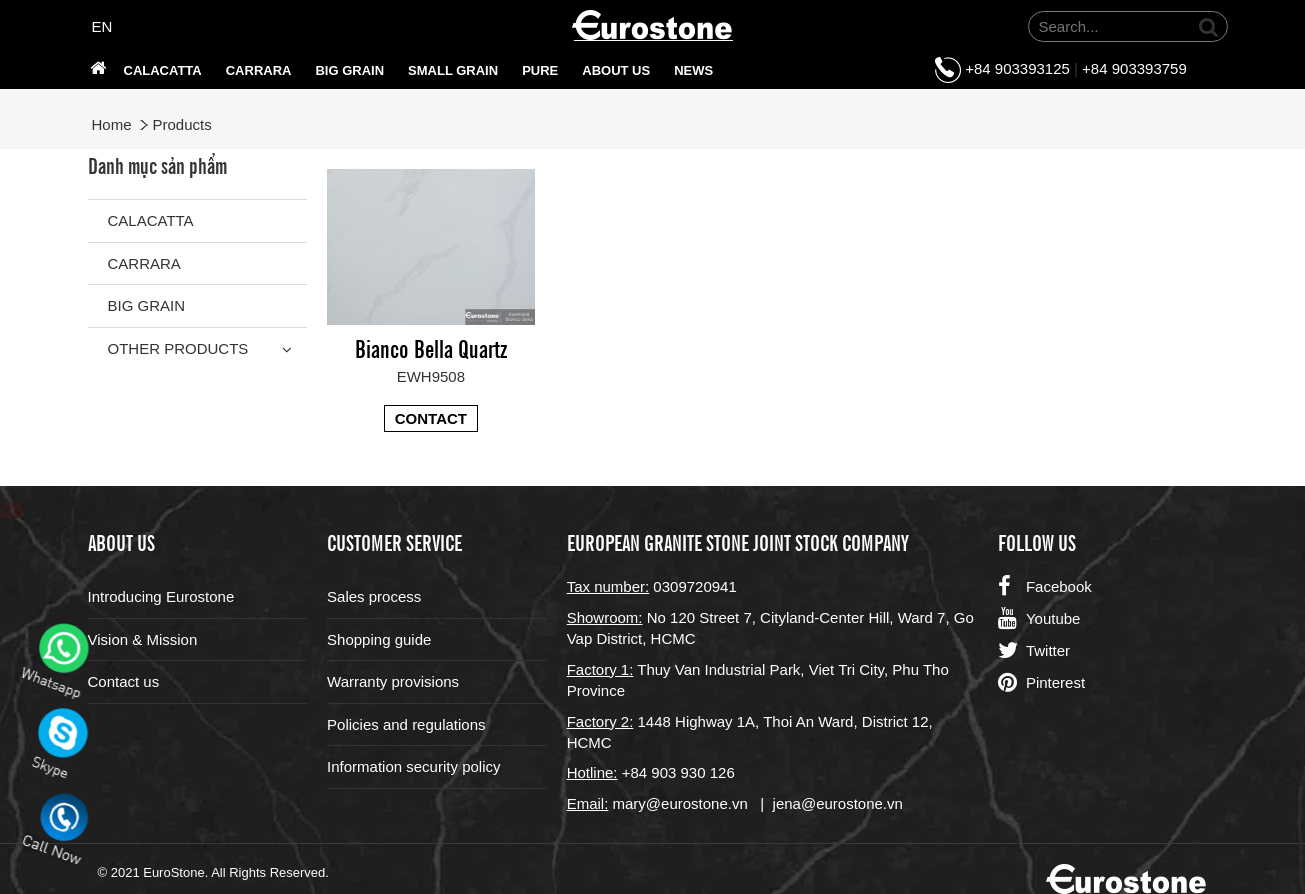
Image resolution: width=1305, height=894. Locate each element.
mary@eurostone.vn (680, 803)
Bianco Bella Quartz (431, 347)
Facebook (1045, 587)
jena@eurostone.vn (838, 803)
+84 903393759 (1134, 68)
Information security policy (413, 766)
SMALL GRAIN (453, 70)
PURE (540, 70)
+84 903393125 (1017, 68)
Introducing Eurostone (161, 596)
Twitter (1034, 651)
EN (102, 26)
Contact (431, 418)
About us (616, 70)
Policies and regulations (406, 724)
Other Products (178, 348)
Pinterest (1041, 683)
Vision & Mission (143, 639)
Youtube (1039, 619)
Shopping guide (379, 639)
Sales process (374, 596)
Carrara (259, 70)
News (693, 70)
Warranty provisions (393, 681)
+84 (637, 772)
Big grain (349, 70)
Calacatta (163, 70)
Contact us (124, 681)
